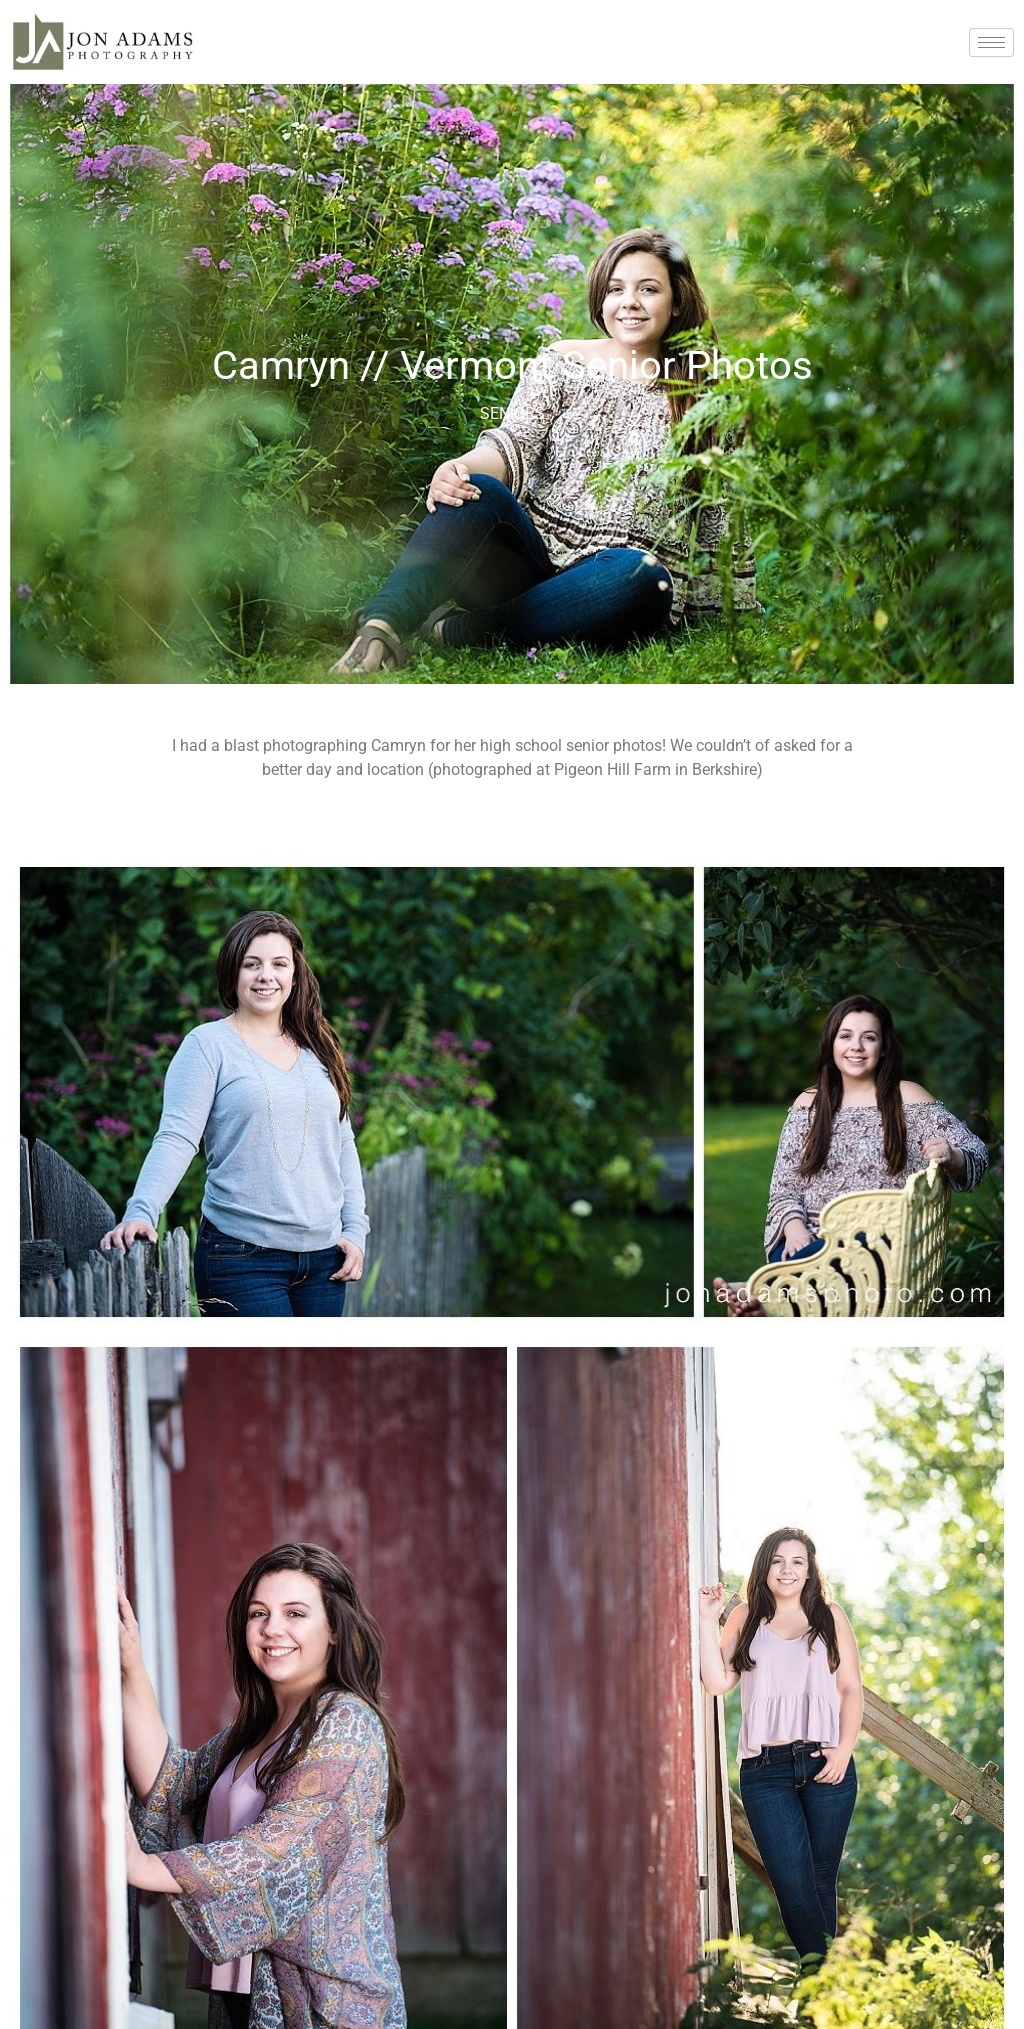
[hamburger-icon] (991, 42)
